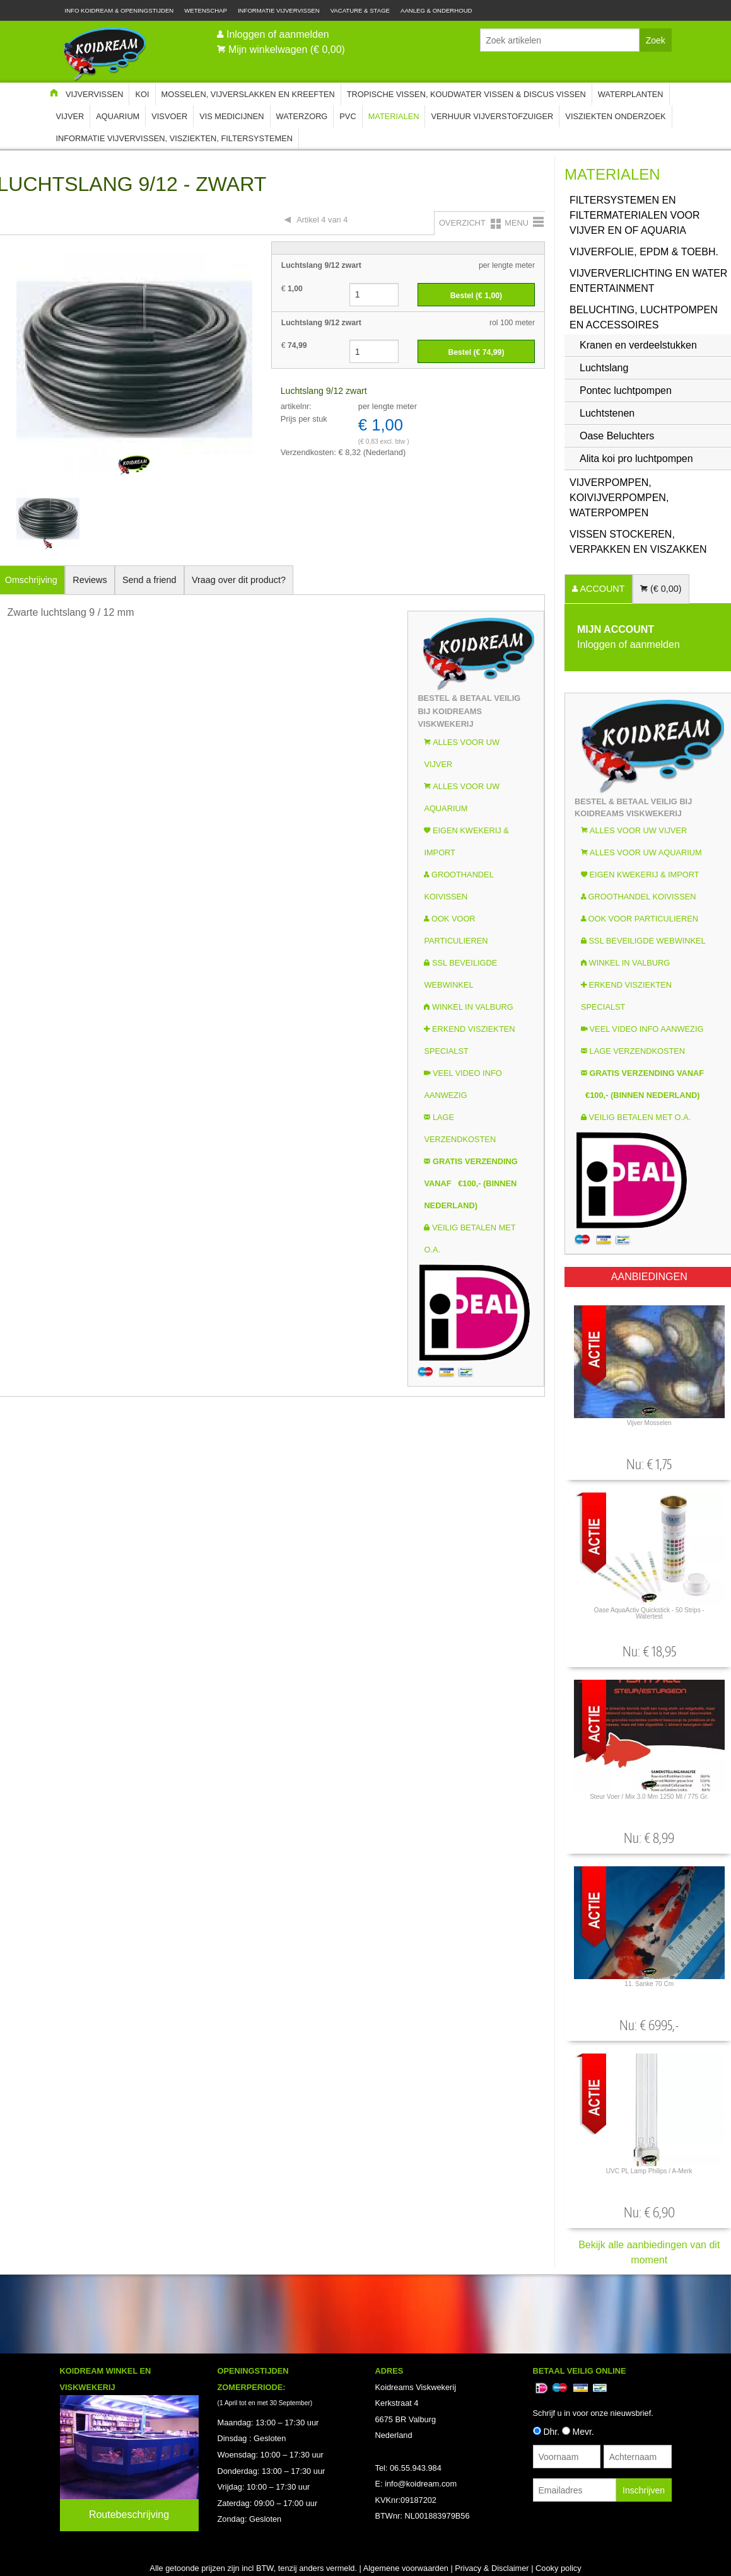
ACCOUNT (601, 589)
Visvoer (169, 116)
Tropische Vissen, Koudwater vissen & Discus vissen (466, 94)
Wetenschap (205, 10)
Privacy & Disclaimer (492, 2568)
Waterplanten (631, 94)
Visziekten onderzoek (615, 116)
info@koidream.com (421, 2483)
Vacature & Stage (360, 10)
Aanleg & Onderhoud (436, 10)
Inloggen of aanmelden (277, 34)
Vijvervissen (95, 94)
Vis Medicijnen (231, 116)
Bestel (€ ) (476, 295)
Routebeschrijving (129, 2514)
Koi (142, 94)
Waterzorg (302, 116)
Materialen (393, 116)
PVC (347, 116)
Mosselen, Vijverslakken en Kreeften (248, 94)
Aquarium (117, 116)
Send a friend (149, 580)
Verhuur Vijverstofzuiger (492, 116)
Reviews (90, 580)
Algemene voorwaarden (405, 2568)
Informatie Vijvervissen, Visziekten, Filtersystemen (174, 138)
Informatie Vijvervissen (279, 10)
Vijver (70, 116)
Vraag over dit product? (239, 580)
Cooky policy (558, 2568)
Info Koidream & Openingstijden (119, 10)
